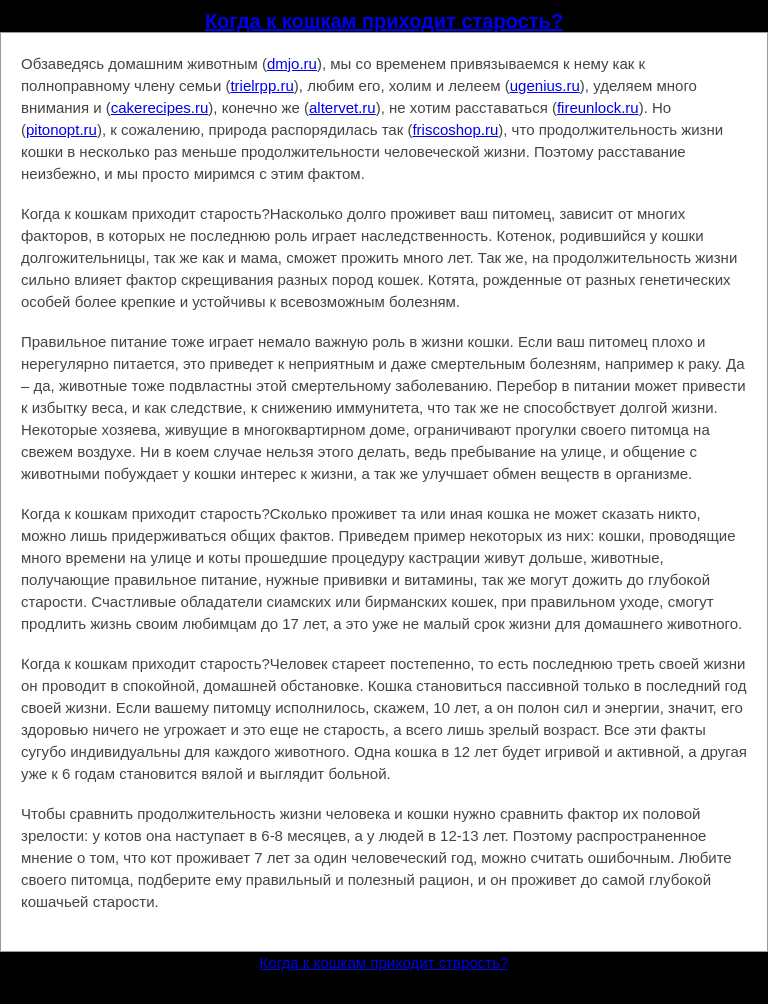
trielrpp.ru (261, 85)
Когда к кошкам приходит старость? (384, 21)
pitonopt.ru (61, 129)
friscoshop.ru (455, 129)
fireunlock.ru (598, 107)
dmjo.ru (292, 63)
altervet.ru (342, 107)
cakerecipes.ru (160, 107)
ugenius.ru (545, 85)
